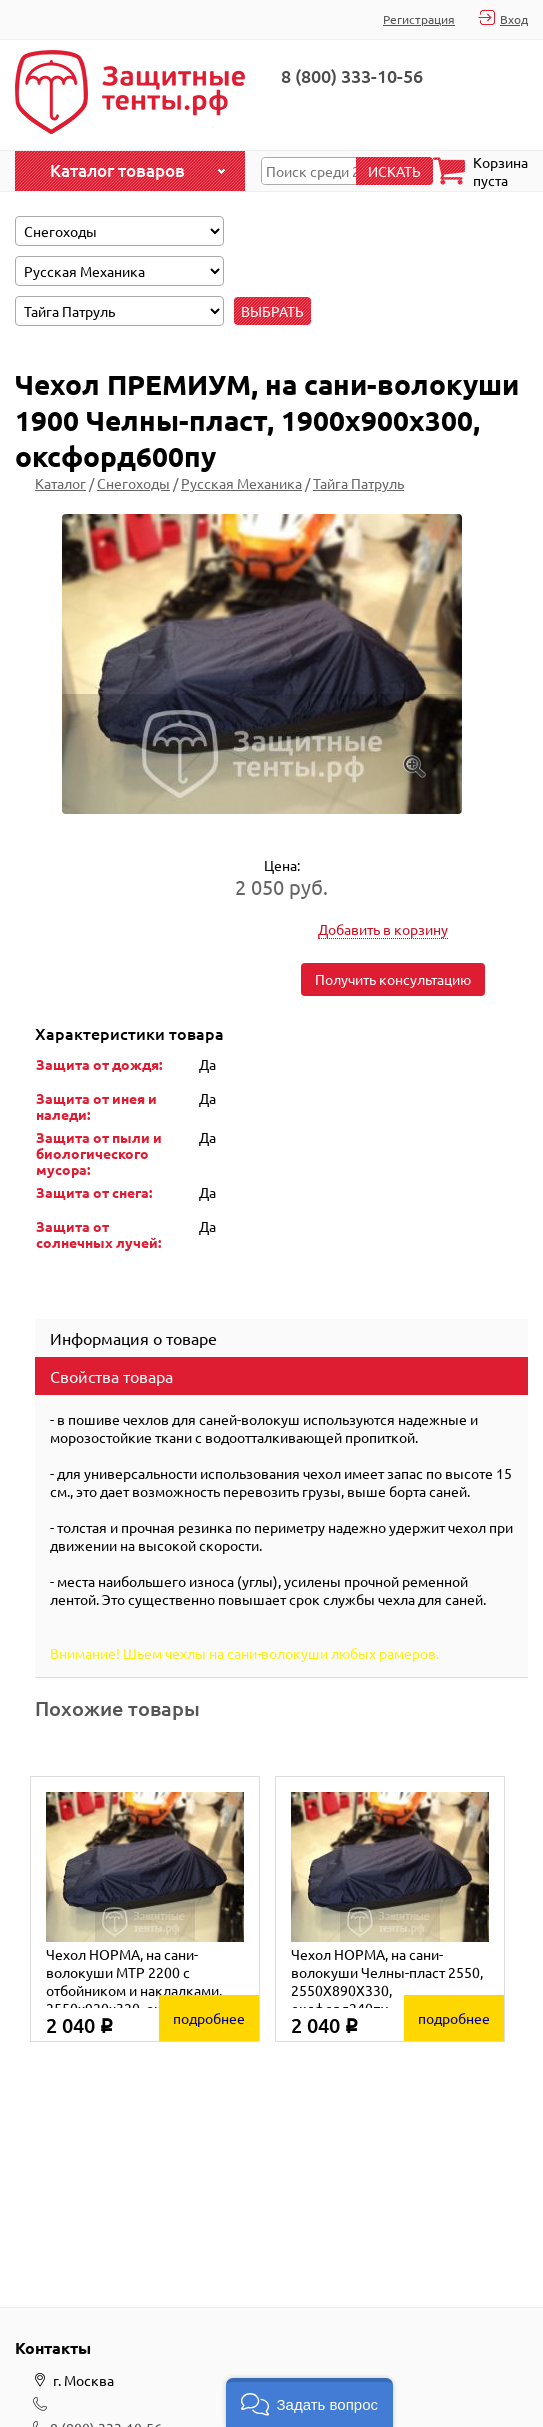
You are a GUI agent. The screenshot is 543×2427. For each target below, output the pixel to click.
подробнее (209, 2018)
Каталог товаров (117, 170)
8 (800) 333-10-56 (352, 75)
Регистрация (419, 19)
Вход (514, 19)
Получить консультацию (393, 979)
